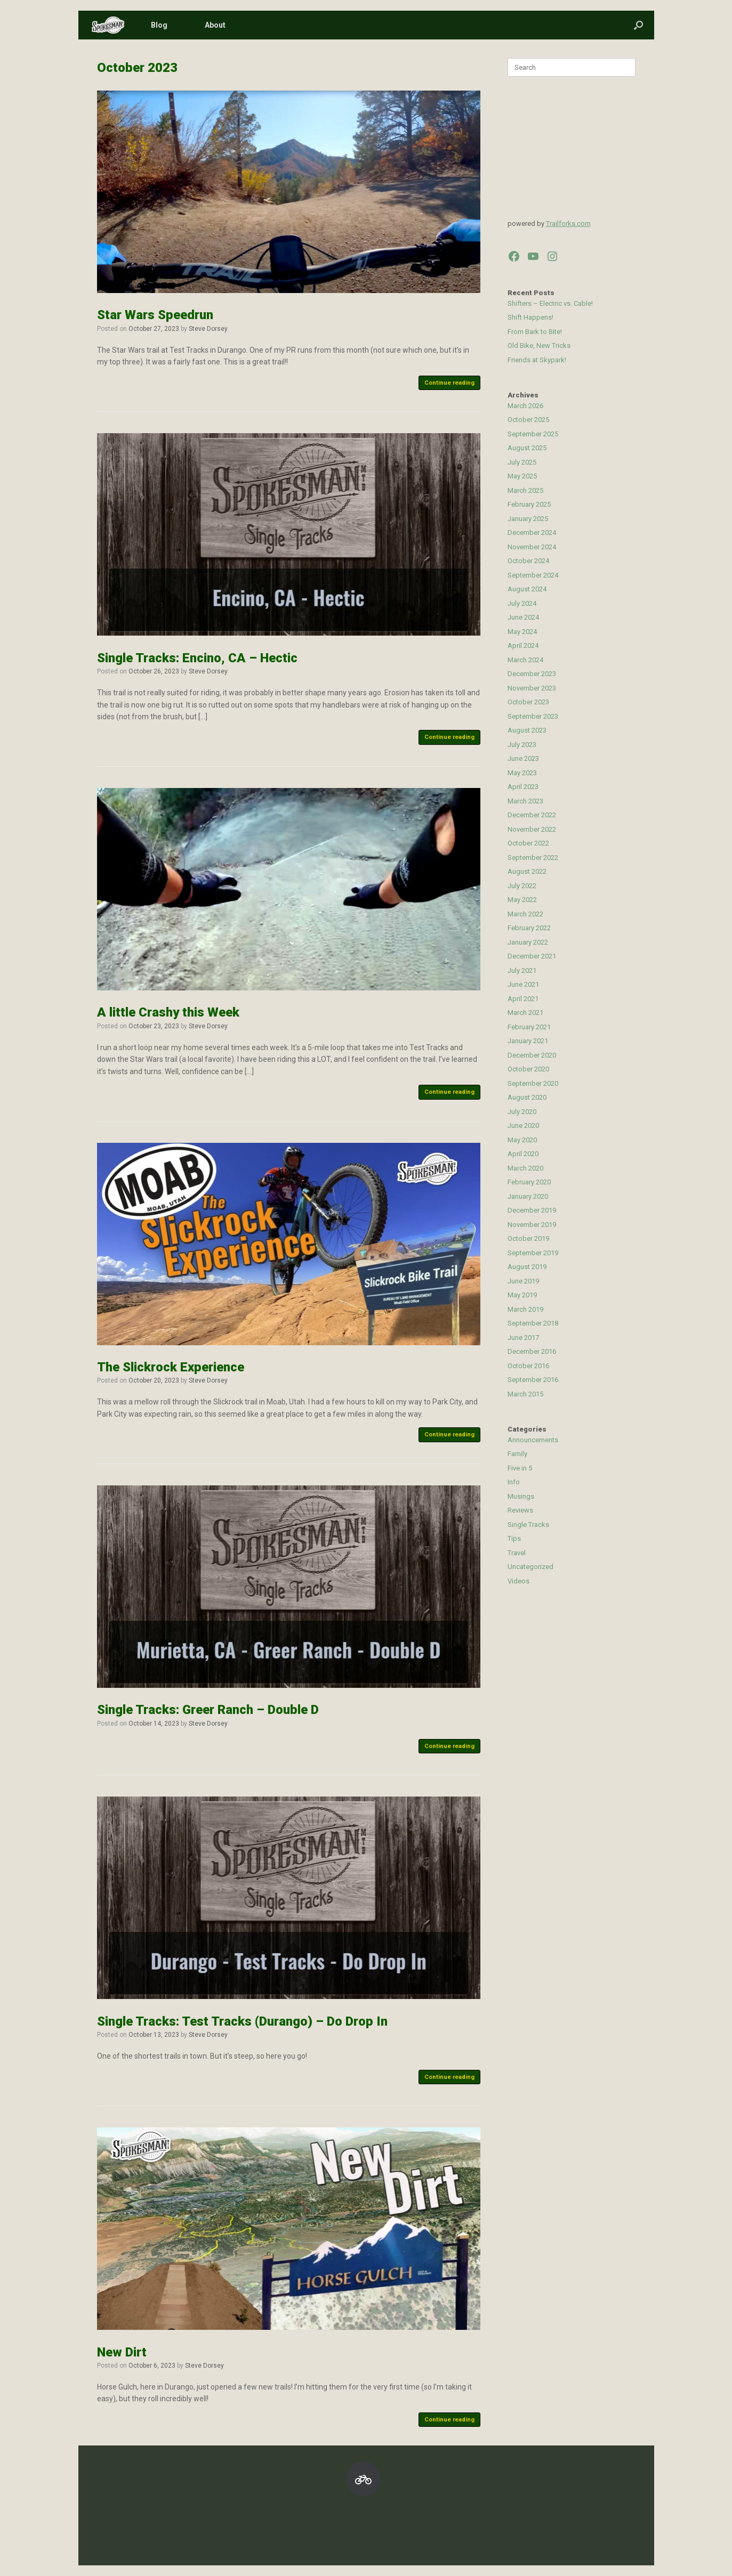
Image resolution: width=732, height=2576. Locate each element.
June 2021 (523, 984)
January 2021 (528, 1041)
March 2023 (525, 801)
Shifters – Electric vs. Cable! (550, 303)
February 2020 (529, 1182)
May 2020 (522, 1140)
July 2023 (522, 745)
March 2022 (525, 914)
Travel (517, 1553)
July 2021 (522, 970)
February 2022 (529, 928)
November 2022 (532, 829)
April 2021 (523, 999)
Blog (159, 25)
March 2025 (525, 490)
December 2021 (532, 956)
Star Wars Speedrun (155, 314)
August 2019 (527, 1267)
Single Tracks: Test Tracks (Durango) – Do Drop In (242, 2021)
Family (517, 1454)
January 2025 (528, 519)
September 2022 (533, 858)
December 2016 (532, 1351)
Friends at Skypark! (537, 360)
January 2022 (528, 942)
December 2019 (532, 1210)
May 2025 (522, 476)
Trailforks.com (568, 223)
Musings (521, 1496)
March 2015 (525, 1394)
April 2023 (523, 787)
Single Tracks (528, 1525)
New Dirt (122, 2352)
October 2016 (528, 1366)
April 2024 (523, 645)
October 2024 (528, 561)
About (215, 25)
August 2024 (527, 589)
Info (514, 1482)
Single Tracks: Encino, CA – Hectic (197, 658)
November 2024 (532, 547)
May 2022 (522, 900)
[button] (638, 25)
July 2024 (522, 603)
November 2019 (532, 1225)
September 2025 (533, 434)
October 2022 (528, 843)
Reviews (520, 1510)
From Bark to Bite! (535, 332)
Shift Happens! (530, 317)
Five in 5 (520, 1468)
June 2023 (523, 758)
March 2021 (525, 1013)
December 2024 (532, 533)
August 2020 (527, 1097)
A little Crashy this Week (168, 1012)
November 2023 (532, 688)
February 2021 (529, 1027)
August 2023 (527, 730)
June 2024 (523, 617)
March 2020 (525, 1168)
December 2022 (532, 815)
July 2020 (522, 1112)
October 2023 (528, 702)
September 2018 (533, 1323)
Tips (514, 1538)
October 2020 (528, 1069)
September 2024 (533, 575)
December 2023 (532, 674)
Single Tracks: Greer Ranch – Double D (208, 1709)
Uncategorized (530, 1567)
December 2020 (532, 1055)
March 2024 (525, 660)
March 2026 (525, 406)
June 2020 (523, 1125)
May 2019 (522, 1295)
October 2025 (528, 420)
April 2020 (523, 1154)
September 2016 (533, 1380)
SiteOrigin (358, 2544)
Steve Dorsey (208, 328)
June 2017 (523, 1338)
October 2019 (528, 1238)
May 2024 (522, 632)
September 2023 (533, 716)
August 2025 (527, 448)
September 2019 (533, 1253)
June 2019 (523, 1281)
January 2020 (528, 1196)
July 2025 (522, 462)
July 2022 (522, 886)
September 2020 (533, 1083)
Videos (518, 1581)
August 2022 (527, 871)
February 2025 (529, 504)
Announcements (533, 1440)
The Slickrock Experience (170, 1367)
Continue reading (449, 382)
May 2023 (522, 773)
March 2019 (525, 1309)
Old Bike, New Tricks (539, 346)
